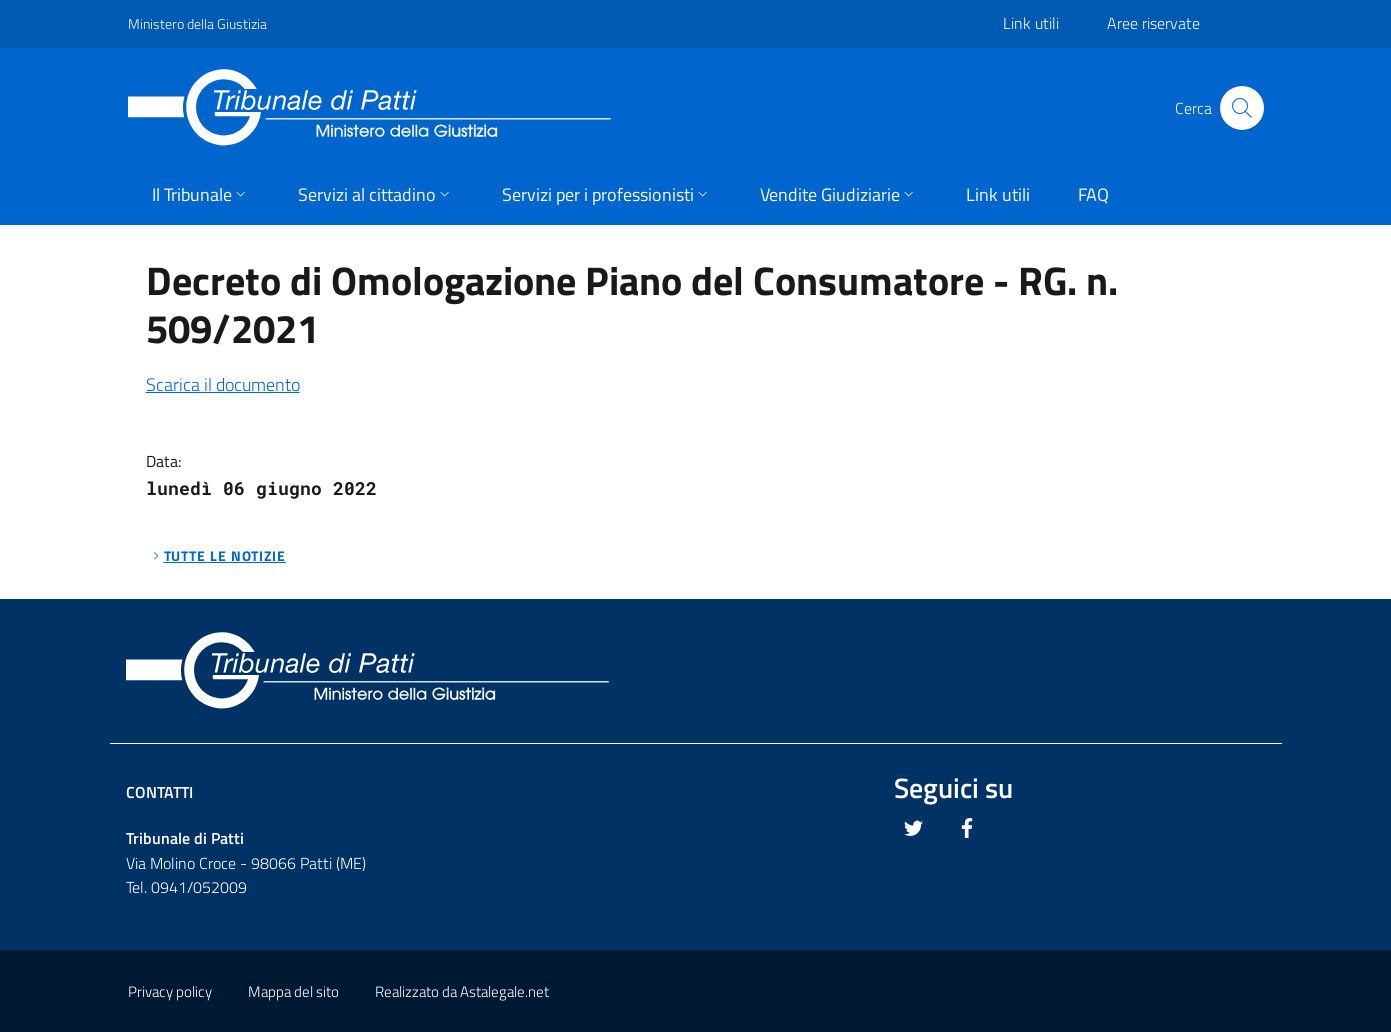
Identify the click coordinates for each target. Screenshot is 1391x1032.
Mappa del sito (293, 991)
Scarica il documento (223, 384)
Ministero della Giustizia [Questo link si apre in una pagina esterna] (197, 23)
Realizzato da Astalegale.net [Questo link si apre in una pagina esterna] (462, 991)
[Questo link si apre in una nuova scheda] (914, 828)
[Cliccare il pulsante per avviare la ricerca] (1242, 108)
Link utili (1031, 23)
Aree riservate (1153, 23)
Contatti (159, 792)
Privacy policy (170, 991)
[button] (201, 196)
